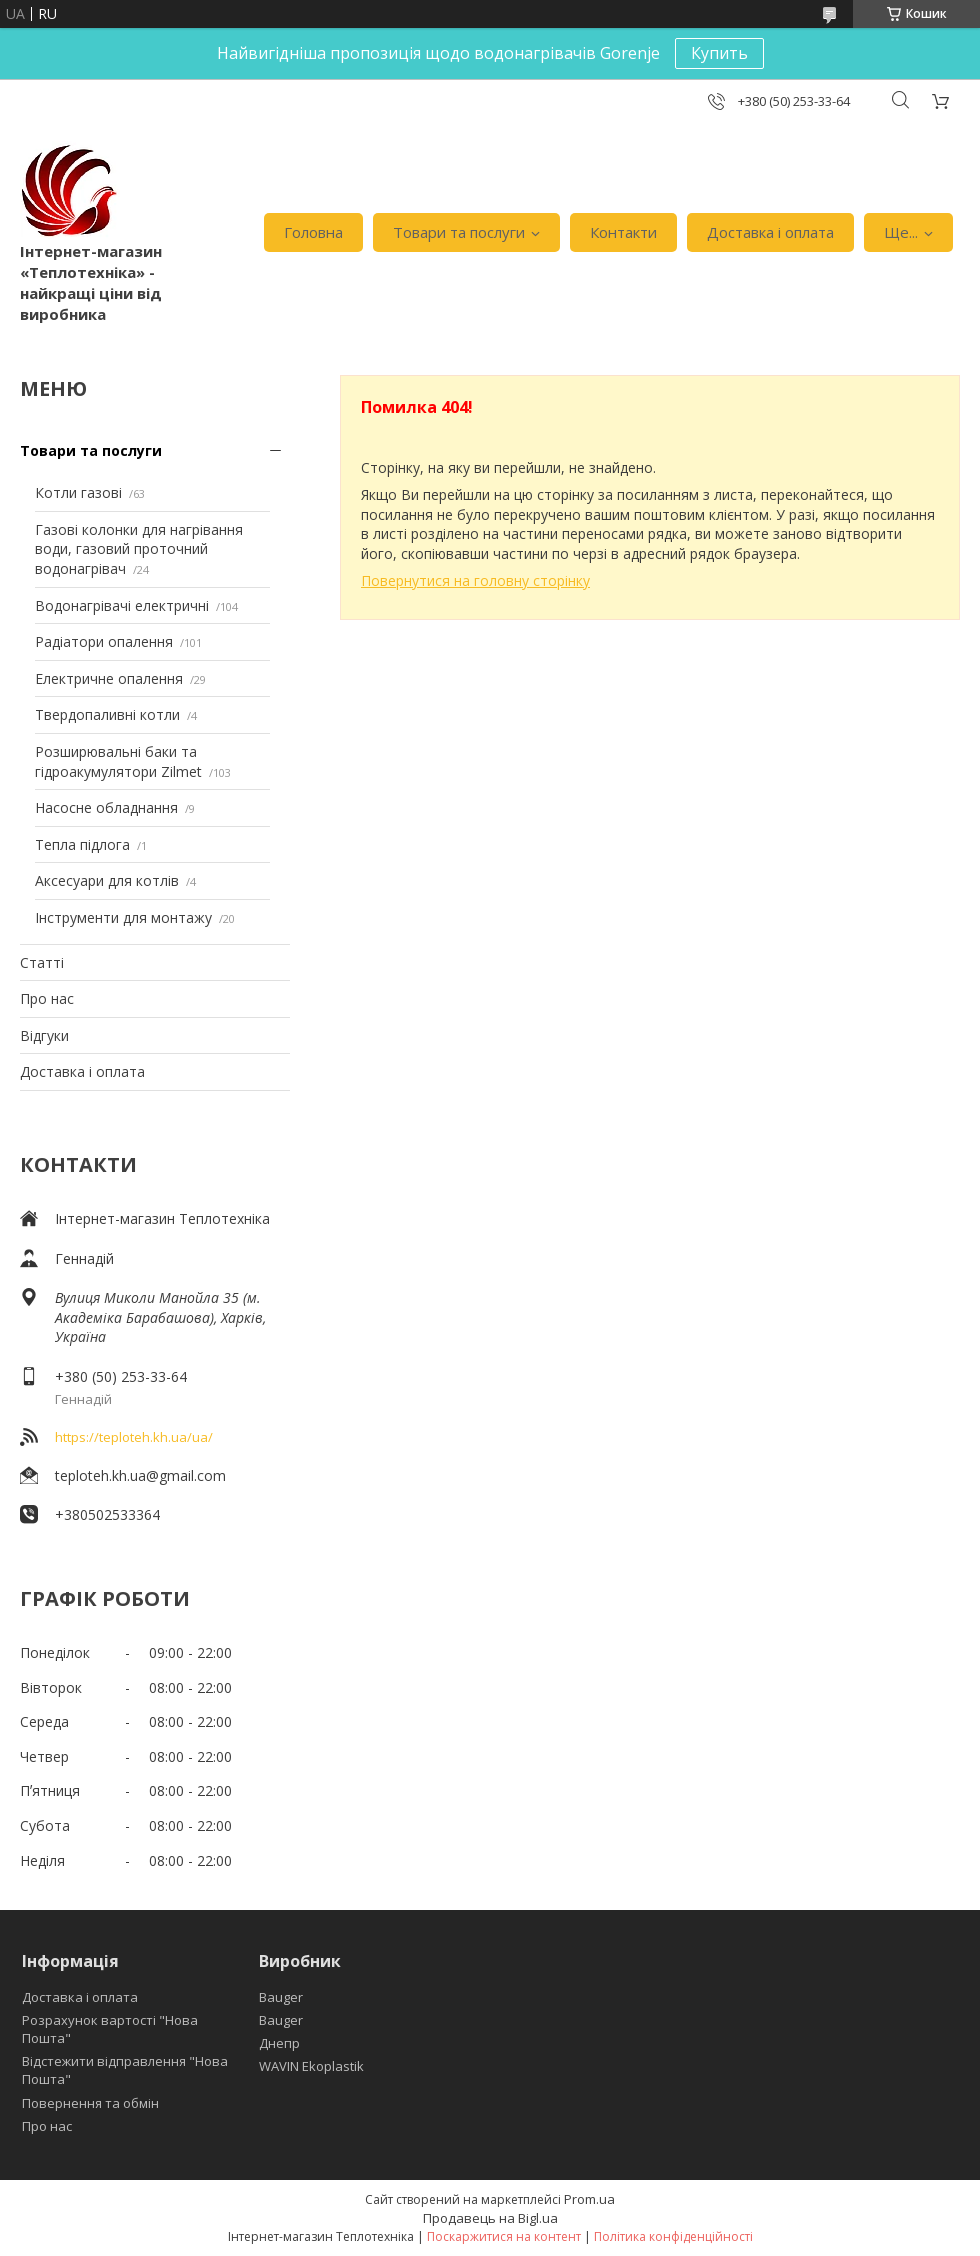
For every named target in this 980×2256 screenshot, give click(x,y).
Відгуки (44, 1035)
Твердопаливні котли (107, 714)
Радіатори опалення (104, 641)
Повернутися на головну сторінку (475, 580)
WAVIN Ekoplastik (311, 2066)
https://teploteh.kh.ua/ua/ (134, 1437)
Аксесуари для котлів (107, 880)
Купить (719, 53)
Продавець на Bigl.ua (490, 2218)
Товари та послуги (459, 232)
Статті (42, 962)
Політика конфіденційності (673, 2236)
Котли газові (78, 492)
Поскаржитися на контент (504, 2236)
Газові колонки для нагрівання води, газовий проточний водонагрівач (139, 549)
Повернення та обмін (90, 2103)
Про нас (47, 998)
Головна (313, 232)
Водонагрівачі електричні (122, 605)
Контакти (623, 232)
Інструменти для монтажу (123, 917)
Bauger (281, 1997)
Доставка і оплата (770, 232)
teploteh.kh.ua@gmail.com (140, 1475)
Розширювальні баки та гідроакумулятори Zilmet (118, 761)
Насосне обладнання (106, 807)
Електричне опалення (109, 678)
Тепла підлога (82, 844)
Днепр (279, 2043)
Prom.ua (589, 2199)
